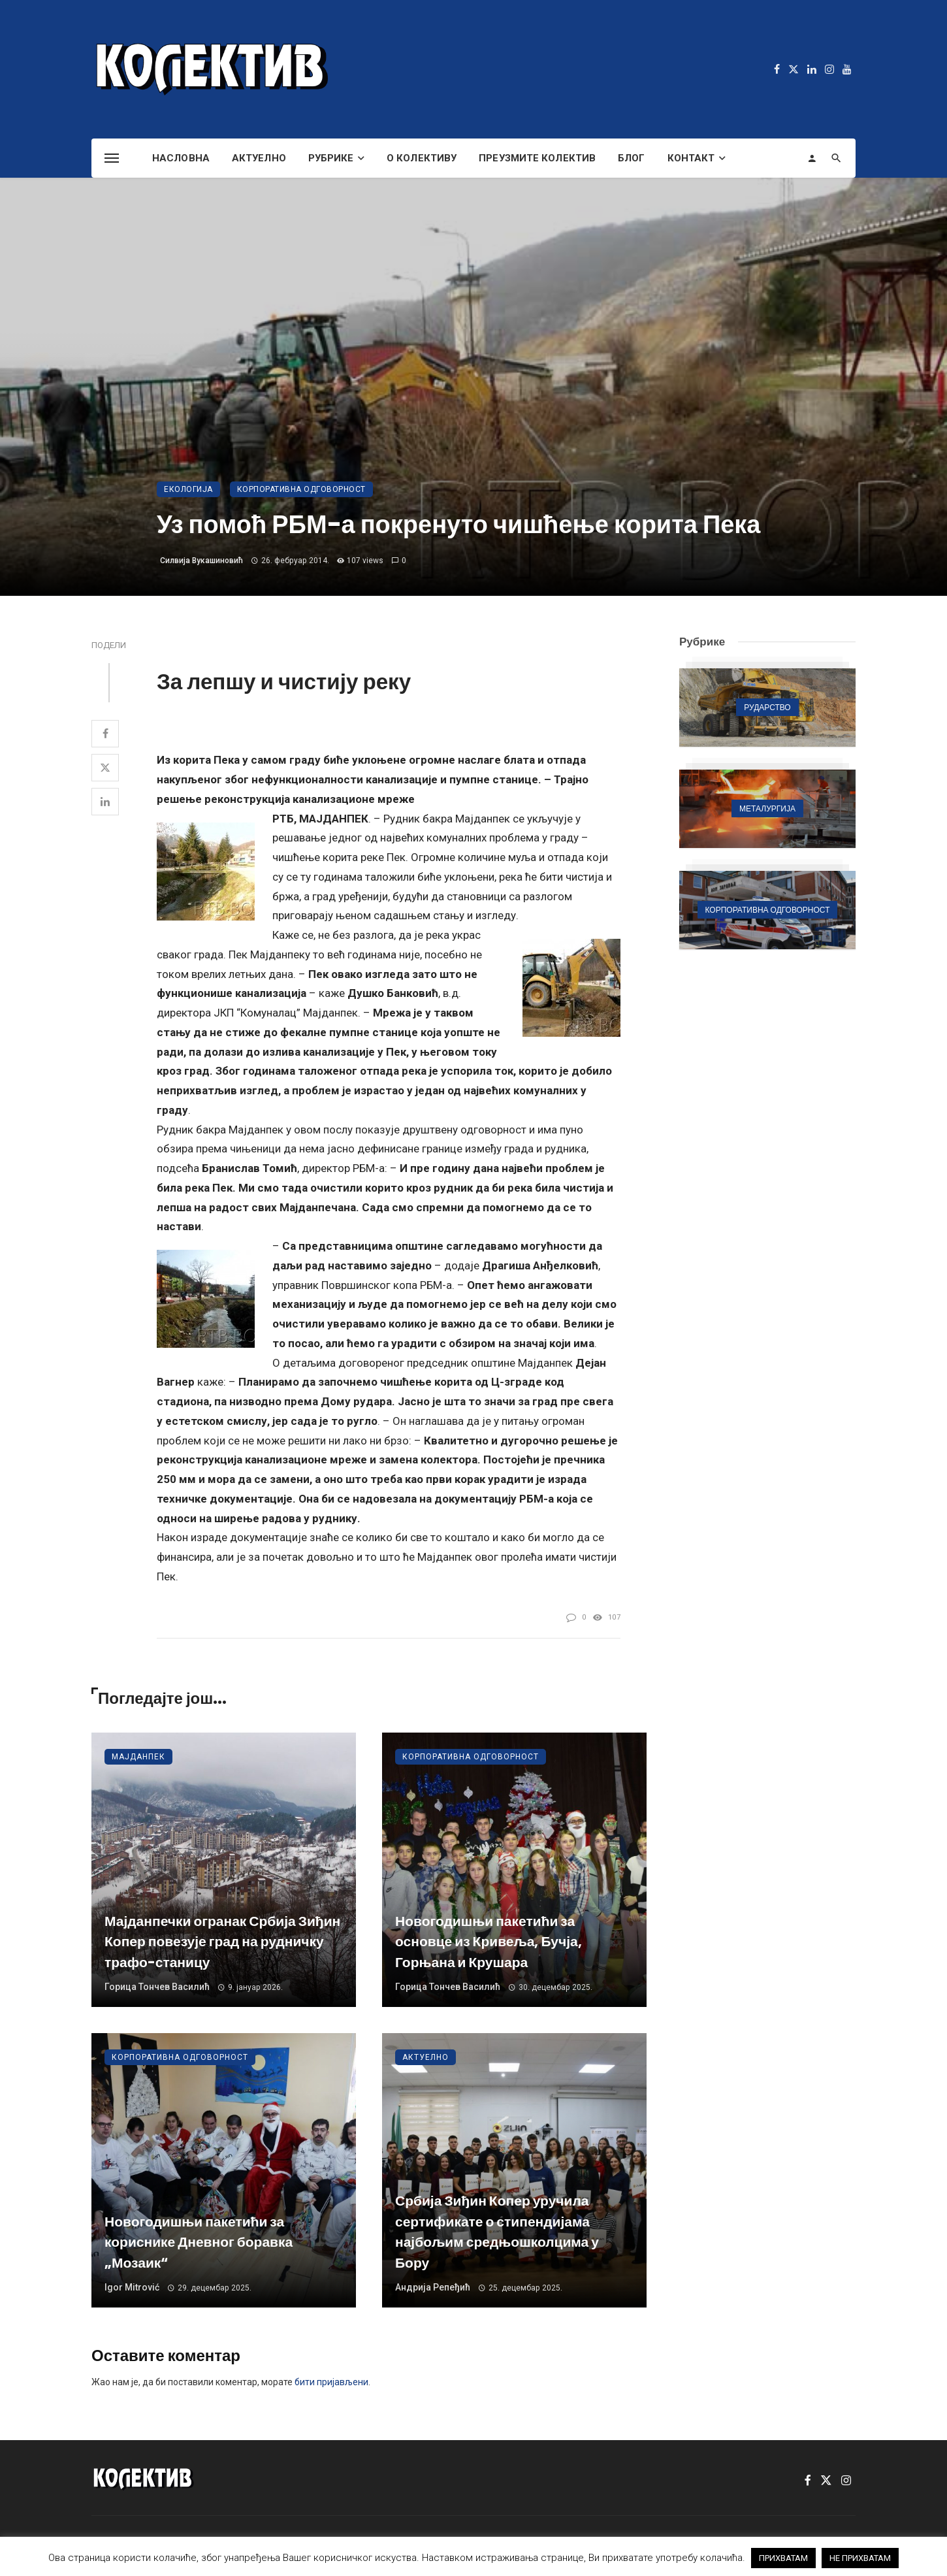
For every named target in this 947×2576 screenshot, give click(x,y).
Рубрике (331, 158)
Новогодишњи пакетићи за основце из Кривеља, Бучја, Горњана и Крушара (488, 1942)
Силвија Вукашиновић (201, 560)
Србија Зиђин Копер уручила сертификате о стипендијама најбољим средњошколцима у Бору (497, 2231)
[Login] (812, 158)
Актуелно (259, 158)
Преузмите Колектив (537, 158)
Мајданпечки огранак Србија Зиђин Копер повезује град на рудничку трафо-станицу (222, 1942)
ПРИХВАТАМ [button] (783, 2558)
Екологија (188, 489)
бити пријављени (331, 2382)
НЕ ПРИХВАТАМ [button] (860, 2558)
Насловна (181, 158)
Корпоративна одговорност (301, 489)
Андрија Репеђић (432, 2287)
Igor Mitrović (131, 2287)
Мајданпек (138, 1756)
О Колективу (422, 158)
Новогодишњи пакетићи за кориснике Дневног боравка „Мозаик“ (198, 2242)
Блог (631, 158)
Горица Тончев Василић (157, 1986)
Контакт (691, 158)
